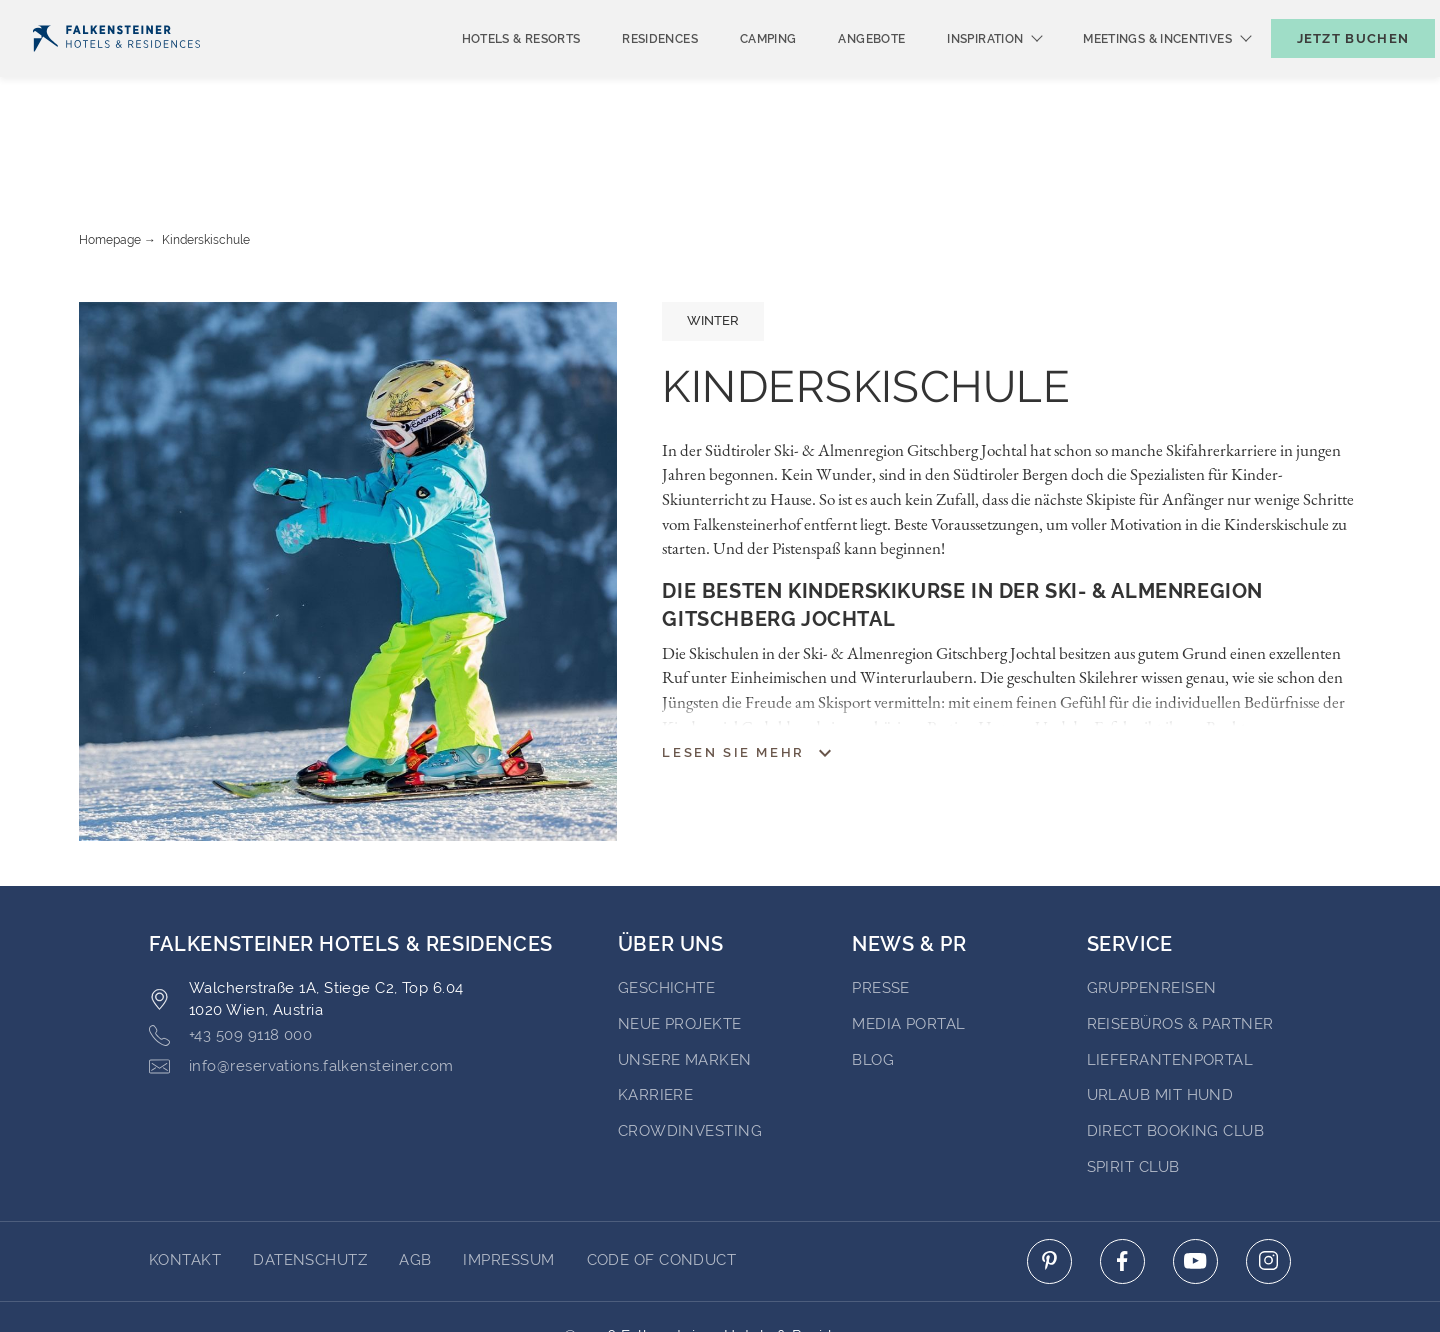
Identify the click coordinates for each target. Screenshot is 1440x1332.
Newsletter (1065, 16)
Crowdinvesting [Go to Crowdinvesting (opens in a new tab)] (690, 1054)
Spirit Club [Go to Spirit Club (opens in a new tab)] (1133, 1090)
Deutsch (71, 17)
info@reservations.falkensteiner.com (301, 989)
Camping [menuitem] (735, 72)
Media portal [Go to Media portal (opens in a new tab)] (908, 947)
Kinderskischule (206, 163)
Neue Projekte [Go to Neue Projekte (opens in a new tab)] (680, 947)
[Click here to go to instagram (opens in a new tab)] (1268, 1184)
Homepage (110, 163)
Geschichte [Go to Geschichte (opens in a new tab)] (667, 911)
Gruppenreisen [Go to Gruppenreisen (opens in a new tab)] (1152, 911)
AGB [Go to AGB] (415, 1183)
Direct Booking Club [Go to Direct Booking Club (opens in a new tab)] (1176, 1054)
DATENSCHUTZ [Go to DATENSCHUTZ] (310, 1183)
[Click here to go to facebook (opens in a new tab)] (1122, 1184)
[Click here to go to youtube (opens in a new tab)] (1195, 1184)
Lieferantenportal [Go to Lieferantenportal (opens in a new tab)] (1170, 983)
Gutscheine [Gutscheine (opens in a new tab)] (1190, 16)
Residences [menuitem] (627, 72)
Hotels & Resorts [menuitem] (488, 72)
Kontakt (1389, 16)
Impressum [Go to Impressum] (508, 1183)
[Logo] (116, 71)
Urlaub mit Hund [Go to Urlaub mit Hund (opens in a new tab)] (1160, 1018)
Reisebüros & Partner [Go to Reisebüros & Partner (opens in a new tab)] (1180, 947)
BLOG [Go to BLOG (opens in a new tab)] (873, 983)
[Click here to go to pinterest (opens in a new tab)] (1049, 1184)
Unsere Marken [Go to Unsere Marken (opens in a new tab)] (685, 983)
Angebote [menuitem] (838, 72)
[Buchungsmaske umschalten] (1332, 71)
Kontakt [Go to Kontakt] (185, 1183)
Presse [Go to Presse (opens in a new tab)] (881, 911)
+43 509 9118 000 (230, 958)
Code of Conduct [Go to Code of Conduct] (662, 1183)
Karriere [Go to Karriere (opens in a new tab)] (656, 1018)
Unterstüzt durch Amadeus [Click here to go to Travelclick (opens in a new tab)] (720, 1280)
